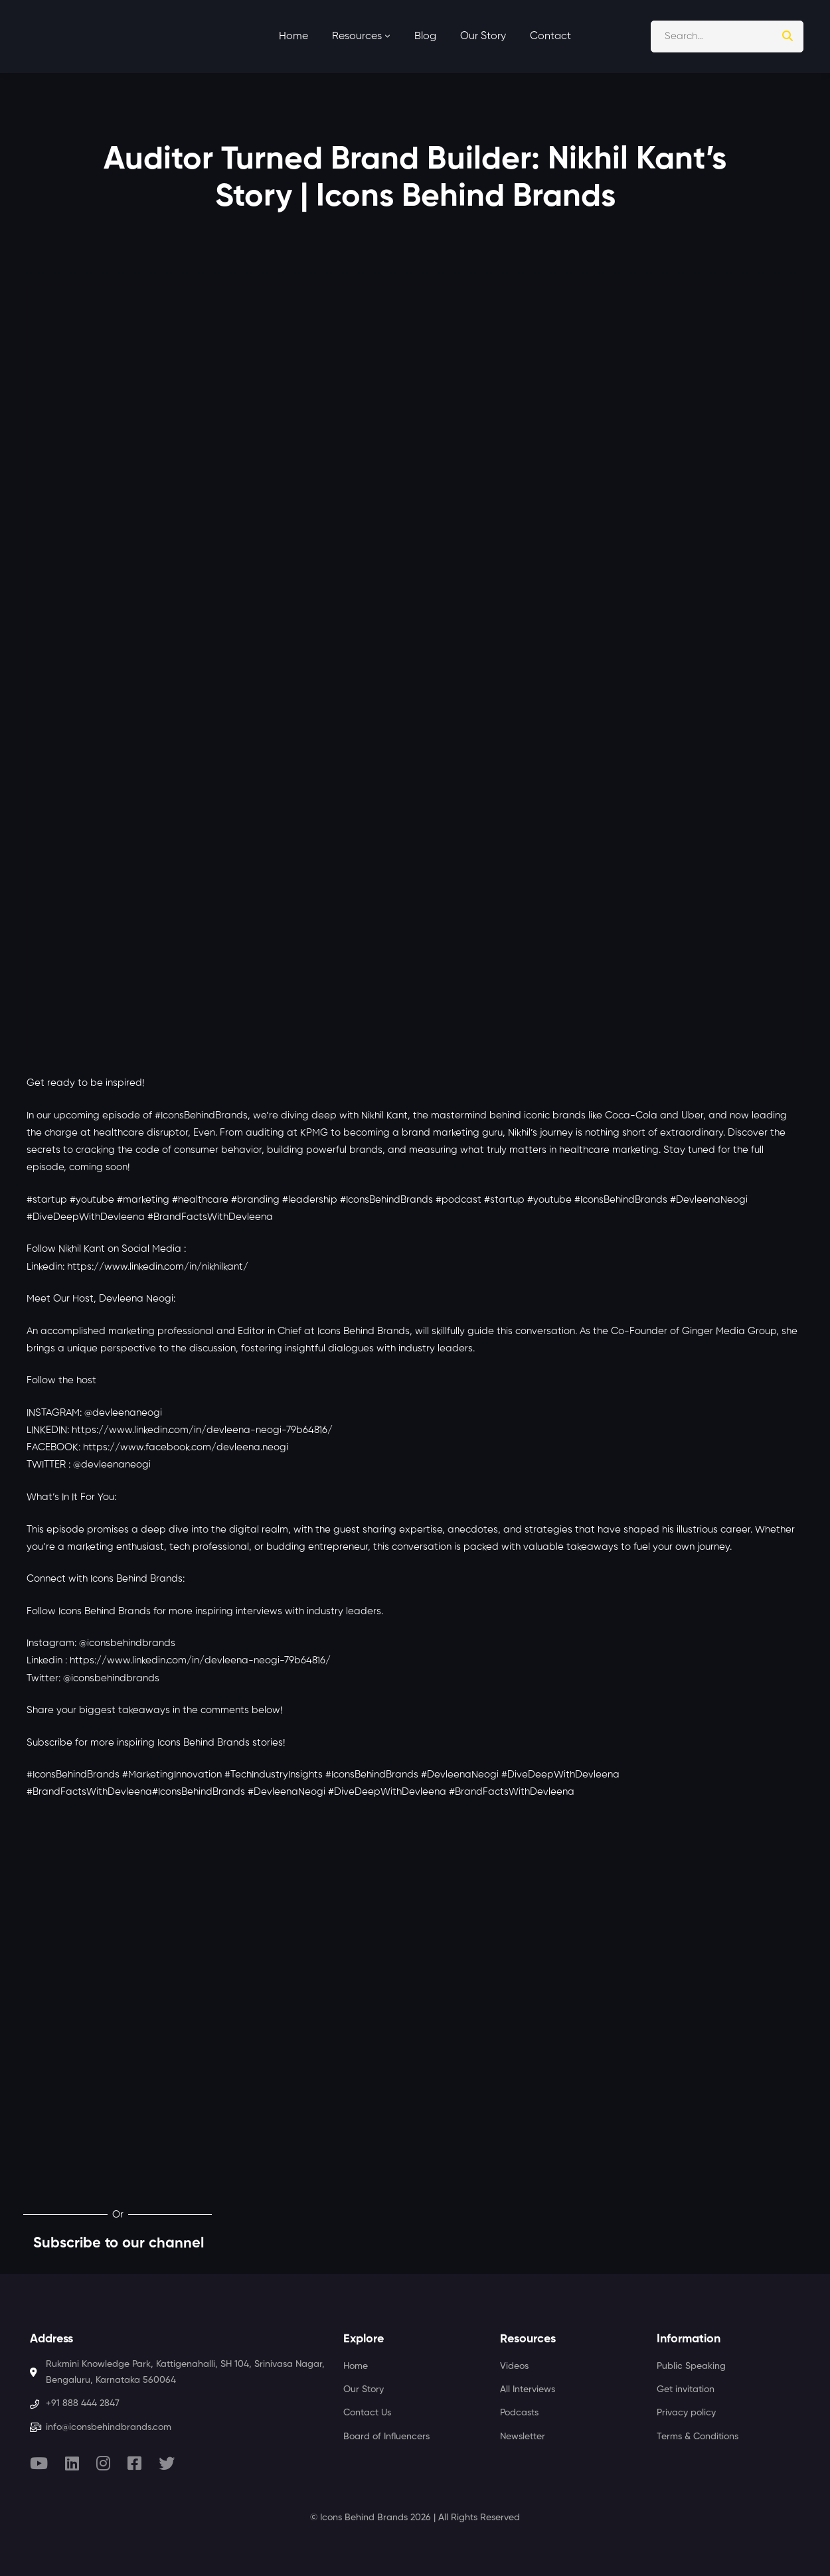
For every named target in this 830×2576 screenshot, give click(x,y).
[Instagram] (103, 2463)
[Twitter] (166, 2463)
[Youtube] (38, 2463)
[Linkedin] (72, 2463)
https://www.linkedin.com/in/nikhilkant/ (157, 1267)
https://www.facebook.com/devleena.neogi (185, 1447)
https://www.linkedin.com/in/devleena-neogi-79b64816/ (202, 1430)
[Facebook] (134, 2463)
